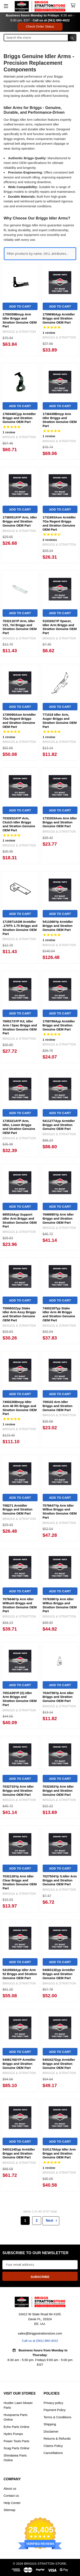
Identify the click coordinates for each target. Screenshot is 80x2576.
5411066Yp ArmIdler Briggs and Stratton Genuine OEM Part (58, 926)
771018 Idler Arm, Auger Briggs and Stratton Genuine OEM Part (60, 720)
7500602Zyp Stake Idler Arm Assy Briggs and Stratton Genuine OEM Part (19, 1314)
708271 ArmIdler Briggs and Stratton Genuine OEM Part (17, 1509)
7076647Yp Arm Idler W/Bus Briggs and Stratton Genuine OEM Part (60, 1511)
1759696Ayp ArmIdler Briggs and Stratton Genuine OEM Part (59, 318)
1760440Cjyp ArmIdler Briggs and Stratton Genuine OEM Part (19, 418)
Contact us (11, 2495)
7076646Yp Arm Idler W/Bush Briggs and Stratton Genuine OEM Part (20, 1605)
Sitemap (9, 2510)
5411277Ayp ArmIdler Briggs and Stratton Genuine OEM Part (59, 1125)
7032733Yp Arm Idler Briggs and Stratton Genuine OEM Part (18, 1790)
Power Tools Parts (16, 2441)
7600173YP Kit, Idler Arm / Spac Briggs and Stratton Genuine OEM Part (20, 1027)
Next (52, 2220)
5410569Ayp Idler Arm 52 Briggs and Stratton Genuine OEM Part (20, 1974)
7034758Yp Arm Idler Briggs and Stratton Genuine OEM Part (58, 1697)
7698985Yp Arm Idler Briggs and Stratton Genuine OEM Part (58, 1218)
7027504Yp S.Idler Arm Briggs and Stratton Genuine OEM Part (60, 1880)
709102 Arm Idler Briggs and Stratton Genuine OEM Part (58, 1406)
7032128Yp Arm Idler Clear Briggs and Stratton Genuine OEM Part (20, 1882)
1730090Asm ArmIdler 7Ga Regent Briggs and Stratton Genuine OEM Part (19, 720)
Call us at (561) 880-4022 (51, 20)
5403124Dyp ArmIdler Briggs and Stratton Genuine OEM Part (19, 2153)
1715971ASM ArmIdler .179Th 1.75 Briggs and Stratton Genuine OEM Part (20, 927)
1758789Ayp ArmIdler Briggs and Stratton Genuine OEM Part (59, 1025)
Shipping (50, 2424)
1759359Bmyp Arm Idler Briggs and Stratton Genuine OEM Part (20, 320)
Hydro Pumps (13, 2434)
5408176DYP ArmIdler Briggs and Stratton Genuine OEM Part (19, 2064)
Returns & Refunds (57, 2438)
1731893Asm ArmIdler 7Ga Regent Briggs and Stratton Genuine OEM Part (59, 523)
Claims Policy (53, 2446)
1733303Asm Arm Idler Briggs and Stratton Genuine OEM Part (60, 822)
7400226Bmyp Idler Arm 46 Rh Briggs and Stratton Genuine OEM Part (20, 1408)
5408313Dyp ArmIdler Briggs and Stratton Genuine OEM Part (59, 1974)
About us (10, 2488)
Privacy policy (53, 2403)
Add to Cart (20, 306)
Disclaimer (51, 2431)
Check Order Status (40, 26)
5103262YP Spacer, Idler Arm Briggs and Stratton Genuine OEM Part (60, 627)
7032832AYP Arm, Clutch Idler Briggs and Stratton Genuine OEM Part (19, 824)
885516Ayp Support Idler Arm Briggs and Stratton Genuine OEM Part (20, 1220)
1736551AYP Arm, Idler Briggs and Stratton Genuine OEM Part (20, 521)
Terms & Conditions (57, 2417)
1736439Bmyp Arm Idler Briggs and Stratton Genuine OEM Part (60, 420)
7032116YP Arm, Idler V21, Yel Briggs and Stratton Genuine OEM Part (20, 627)
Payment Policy (54, 2410)
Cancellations (53, 2453)
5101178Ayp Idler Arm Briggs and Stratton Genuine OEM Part (59, 2153)
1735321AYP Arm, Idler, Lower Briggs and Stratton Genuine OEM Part (19, 1127)
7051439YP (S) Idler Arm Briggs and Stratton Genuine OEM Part (20, 1699)
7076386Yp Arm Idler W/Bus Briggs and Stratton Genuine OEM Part (60, 1605)
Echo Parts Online (16, 2427)
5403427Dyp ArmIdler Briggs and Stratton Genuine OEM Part (59, 2064)
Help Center (12, 2503)
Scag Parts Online (16, 2448)
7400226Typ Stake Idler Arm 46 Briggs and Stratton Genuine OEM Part (59, 1314)
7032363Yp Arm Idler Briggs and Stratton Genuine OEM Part (58, 1790)
